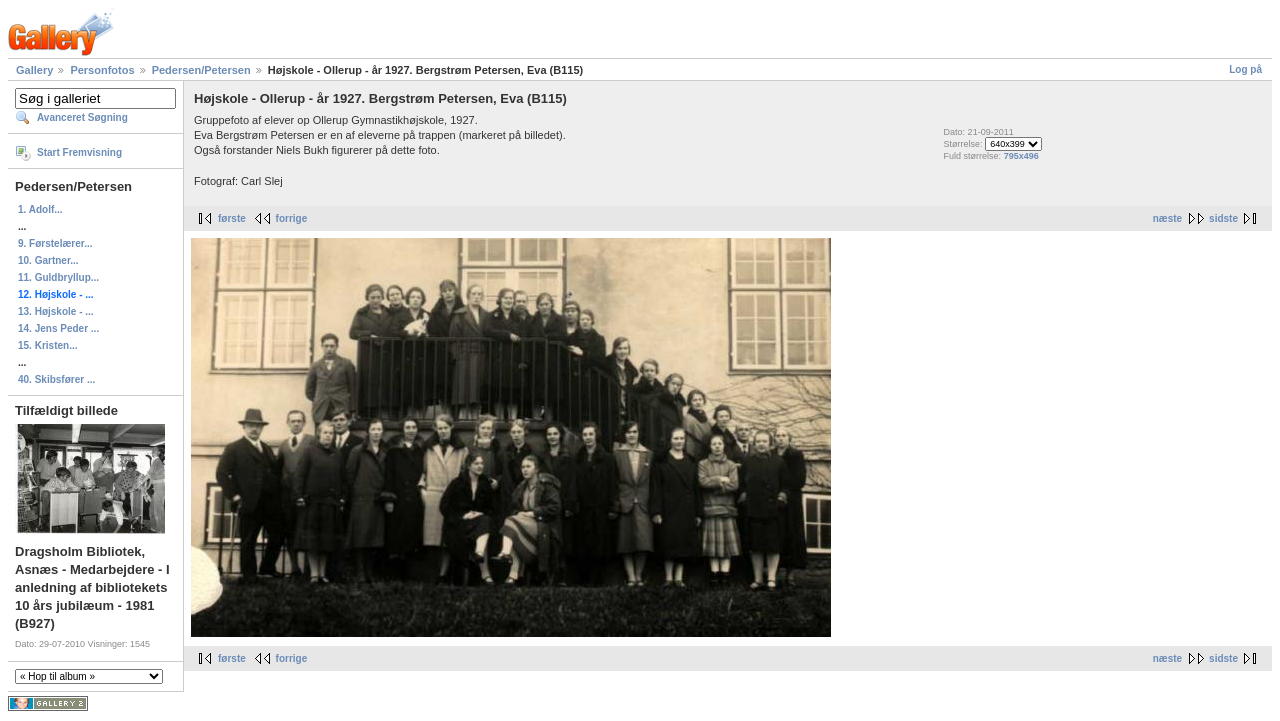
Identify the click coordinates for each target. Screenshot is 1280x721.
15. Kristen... (47, 345)
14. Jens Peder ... (58, 328)
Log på (1245, 69)
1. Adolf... (40, 209)
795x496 (1021, 156)
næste (1167, 218)
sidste (1223, 218)
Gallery (34, 70)
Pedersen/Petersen (201, 70)
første (232, 218)
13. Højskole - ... (56, 311)
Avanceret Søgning (82, 117)
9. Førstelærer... (55, 243)
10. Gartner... (48, 260)
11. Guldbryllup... (58, 277)
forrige (292, 218)
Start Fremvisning (79, 152)
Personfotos (102, 70)
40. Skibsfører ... (56, 379)
